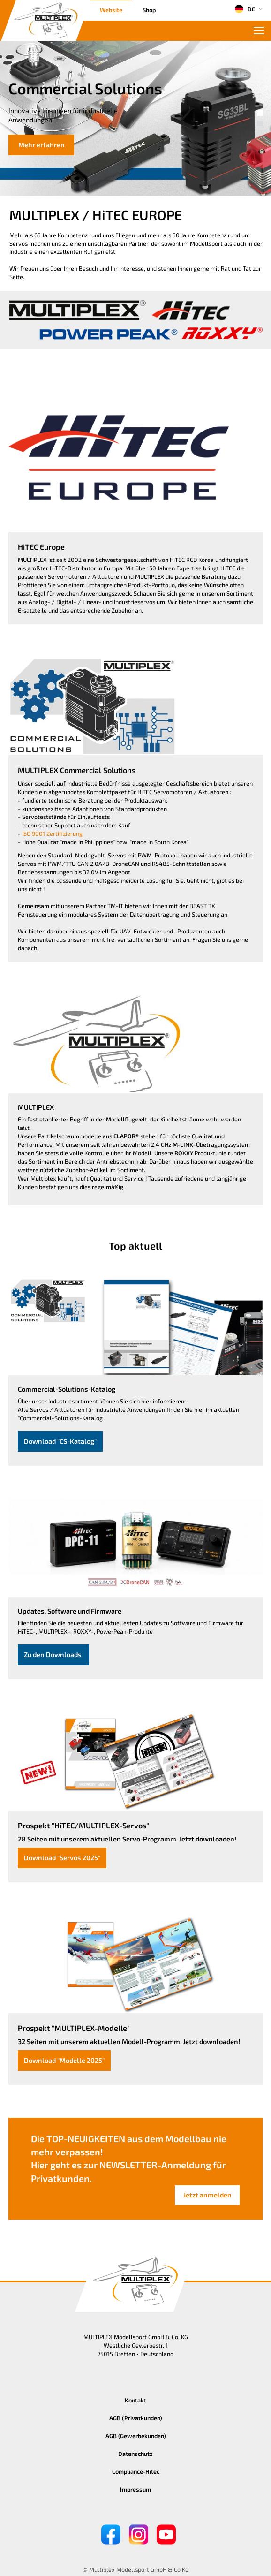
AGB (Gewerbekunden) (135, 2436)
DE (244, 9)
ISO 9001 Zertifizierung (52, 833)
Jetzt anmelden (207, 2195)
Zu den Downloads (53, 1655)
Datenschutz (135, 2453)
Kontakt (135, 2400)
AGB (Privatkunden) (135, 2418)
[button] (260, 113)
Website (111, 10)
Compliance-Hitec (135, 2471)
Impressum (135, 2489)
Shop (149, 10)
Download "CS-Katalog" (60, 1441)
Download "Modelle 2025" (64, 2060)
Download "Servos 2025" (62, 1858)
